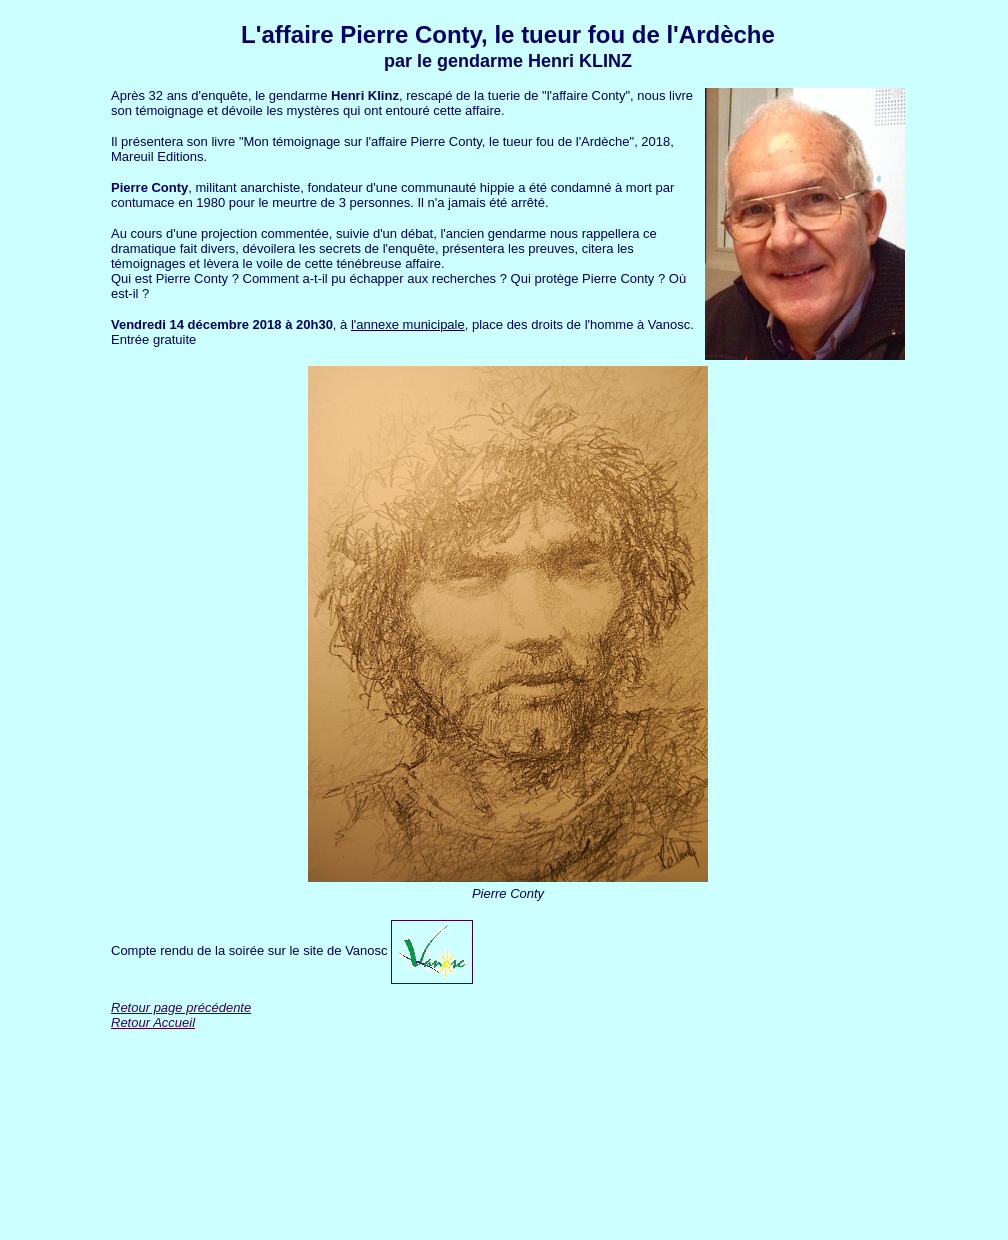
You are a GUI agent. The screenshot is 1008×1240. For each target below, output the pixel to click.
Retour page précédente (181, 1007)
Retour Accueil (153, 1022)
